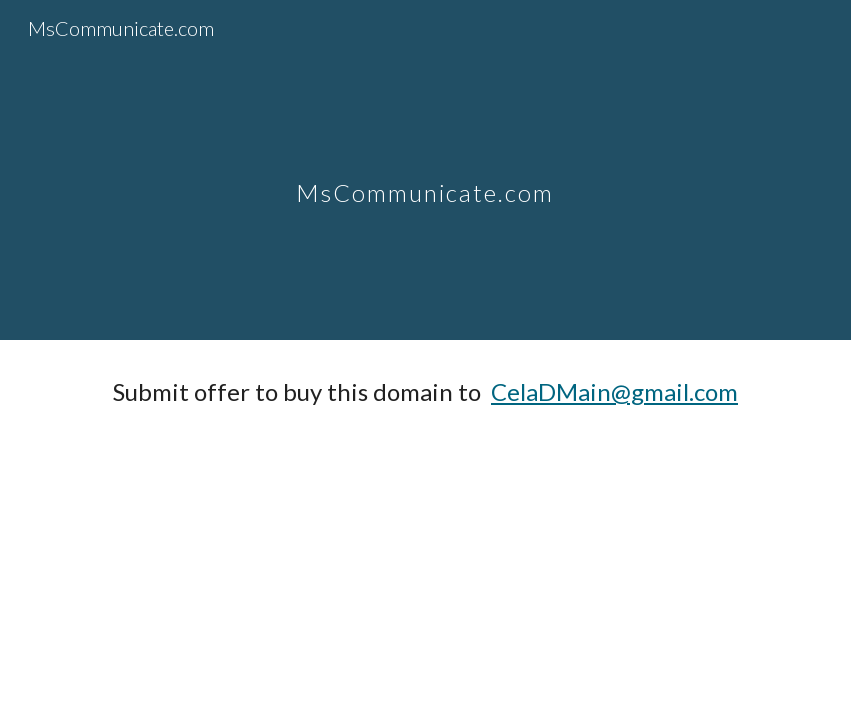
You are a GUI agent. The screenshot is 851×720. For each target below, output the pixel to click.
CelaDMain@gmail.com (614, 391)
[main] (425, 169)
